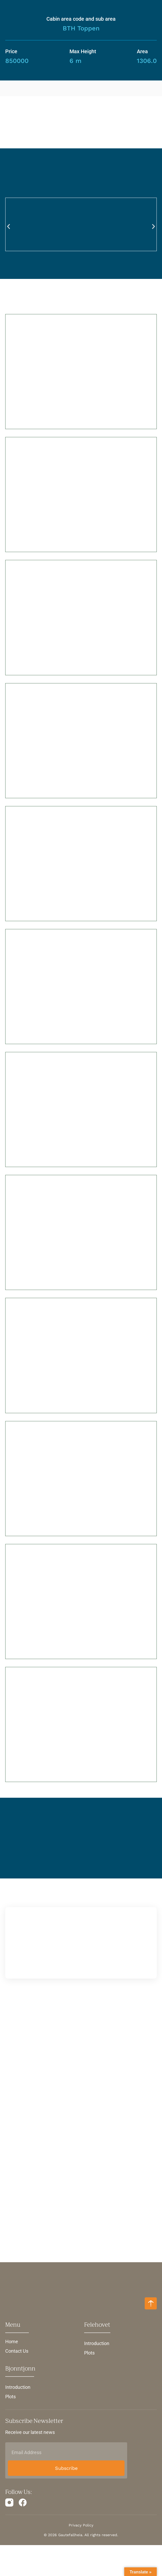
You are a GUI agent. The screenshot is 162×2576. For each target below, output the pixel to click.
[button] (8, 228)
